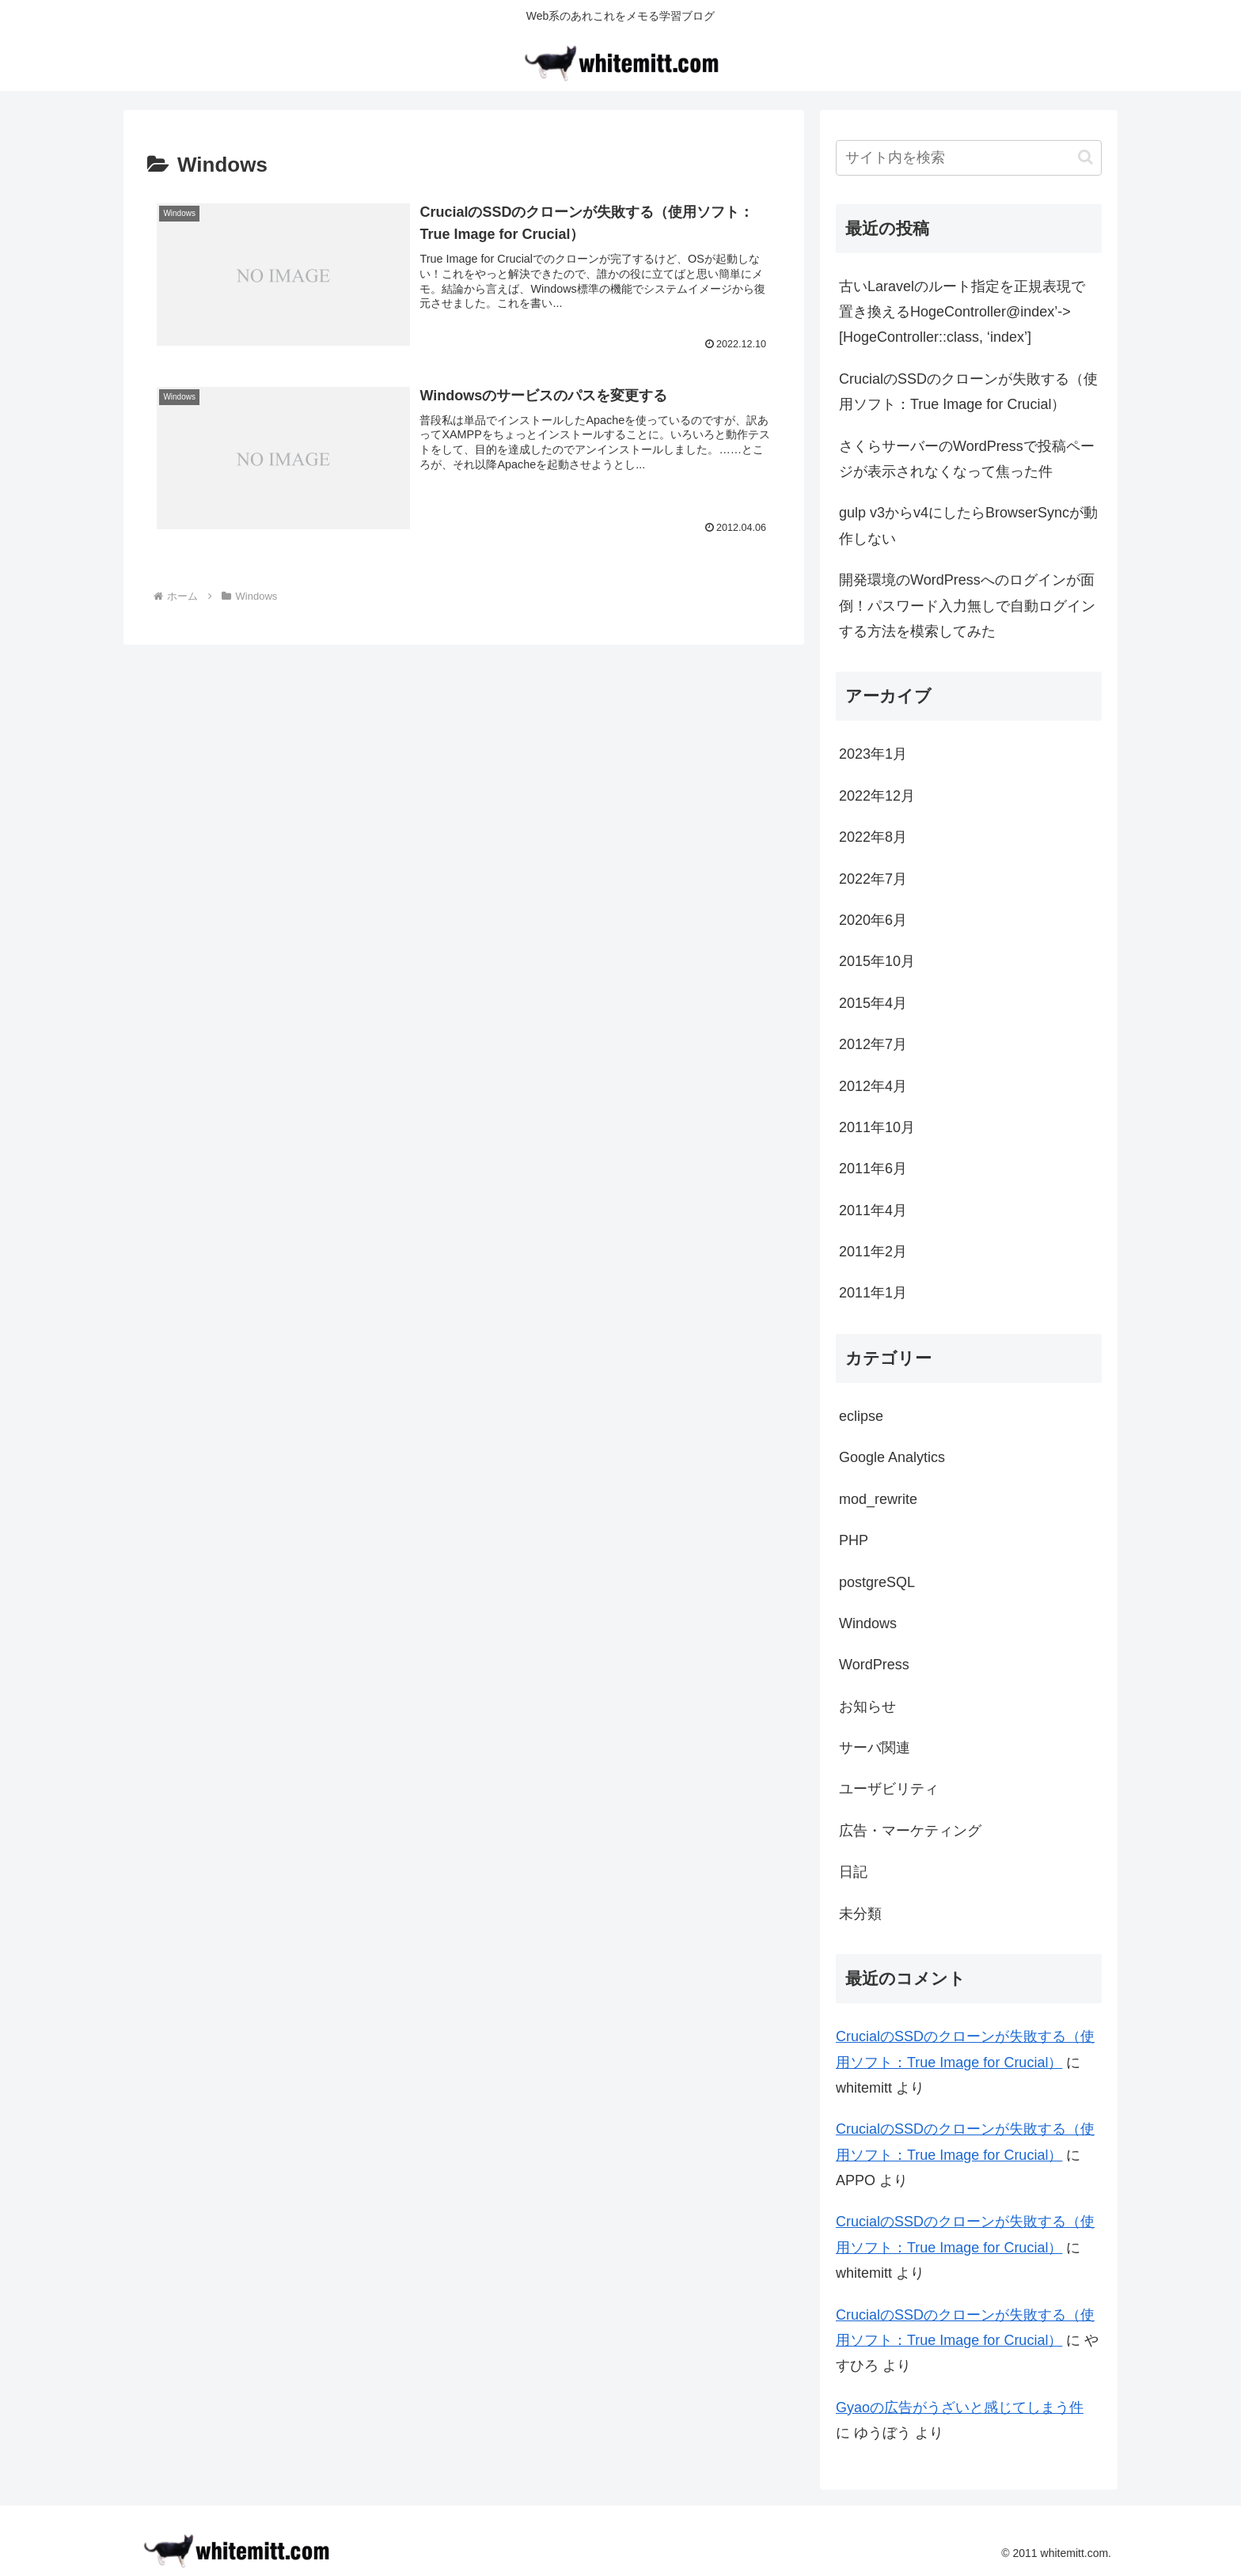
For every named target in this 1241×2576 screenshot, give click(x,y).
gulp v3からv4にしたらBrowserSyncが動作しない (968, 525)
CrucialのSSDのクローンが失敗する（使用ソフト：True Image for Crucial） (968, 391)
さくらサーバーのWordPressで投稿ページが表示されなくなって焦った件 (967, 458)
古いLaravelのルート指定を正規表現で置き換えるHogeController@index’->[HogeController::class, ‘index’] (962, 312)
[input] (969, 158)
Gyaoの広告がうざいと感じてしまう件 (960, 2407)
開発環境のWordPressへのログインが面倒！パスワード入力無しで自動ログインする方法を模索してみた (967, 605)
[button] (1085, 157)
